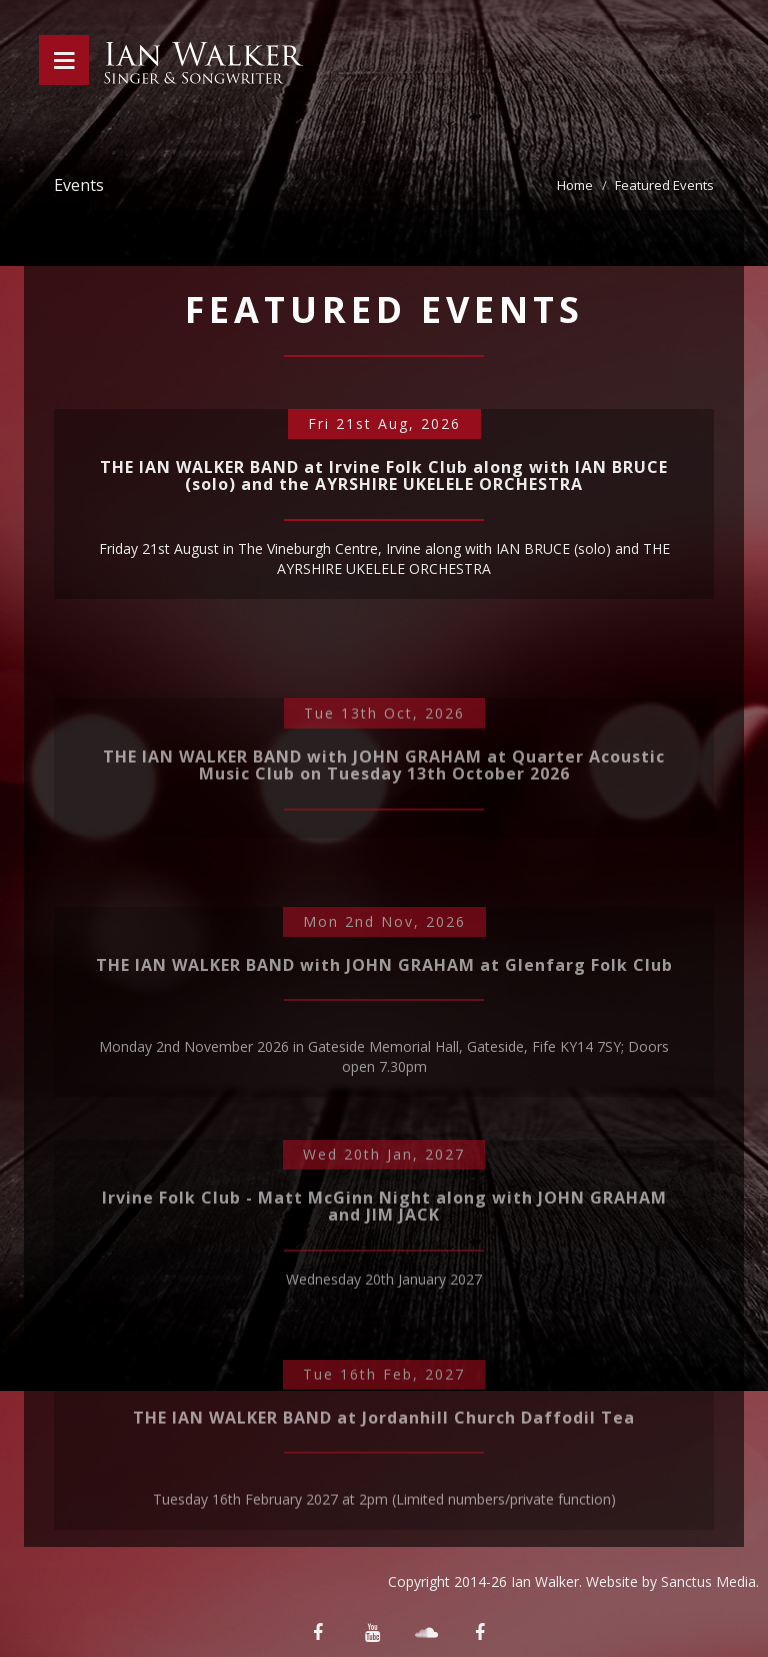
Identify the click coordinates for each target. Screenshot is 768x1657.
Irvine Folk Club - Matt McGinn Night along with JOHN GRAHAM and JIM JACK (384, 1270)
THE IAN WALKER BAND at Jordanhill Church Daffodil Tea (384, 1481)
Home (575, 185)
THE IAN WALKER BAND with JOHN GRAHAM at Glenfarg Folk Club (384, 1036)
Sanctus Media (708, 1581)
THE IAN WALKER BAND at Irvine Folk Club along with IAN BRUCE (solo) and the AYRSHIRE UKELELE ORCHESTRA (384, 486)
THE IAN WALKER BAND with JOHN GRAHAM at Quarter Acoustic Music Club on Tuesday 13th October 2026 (384, 818)
